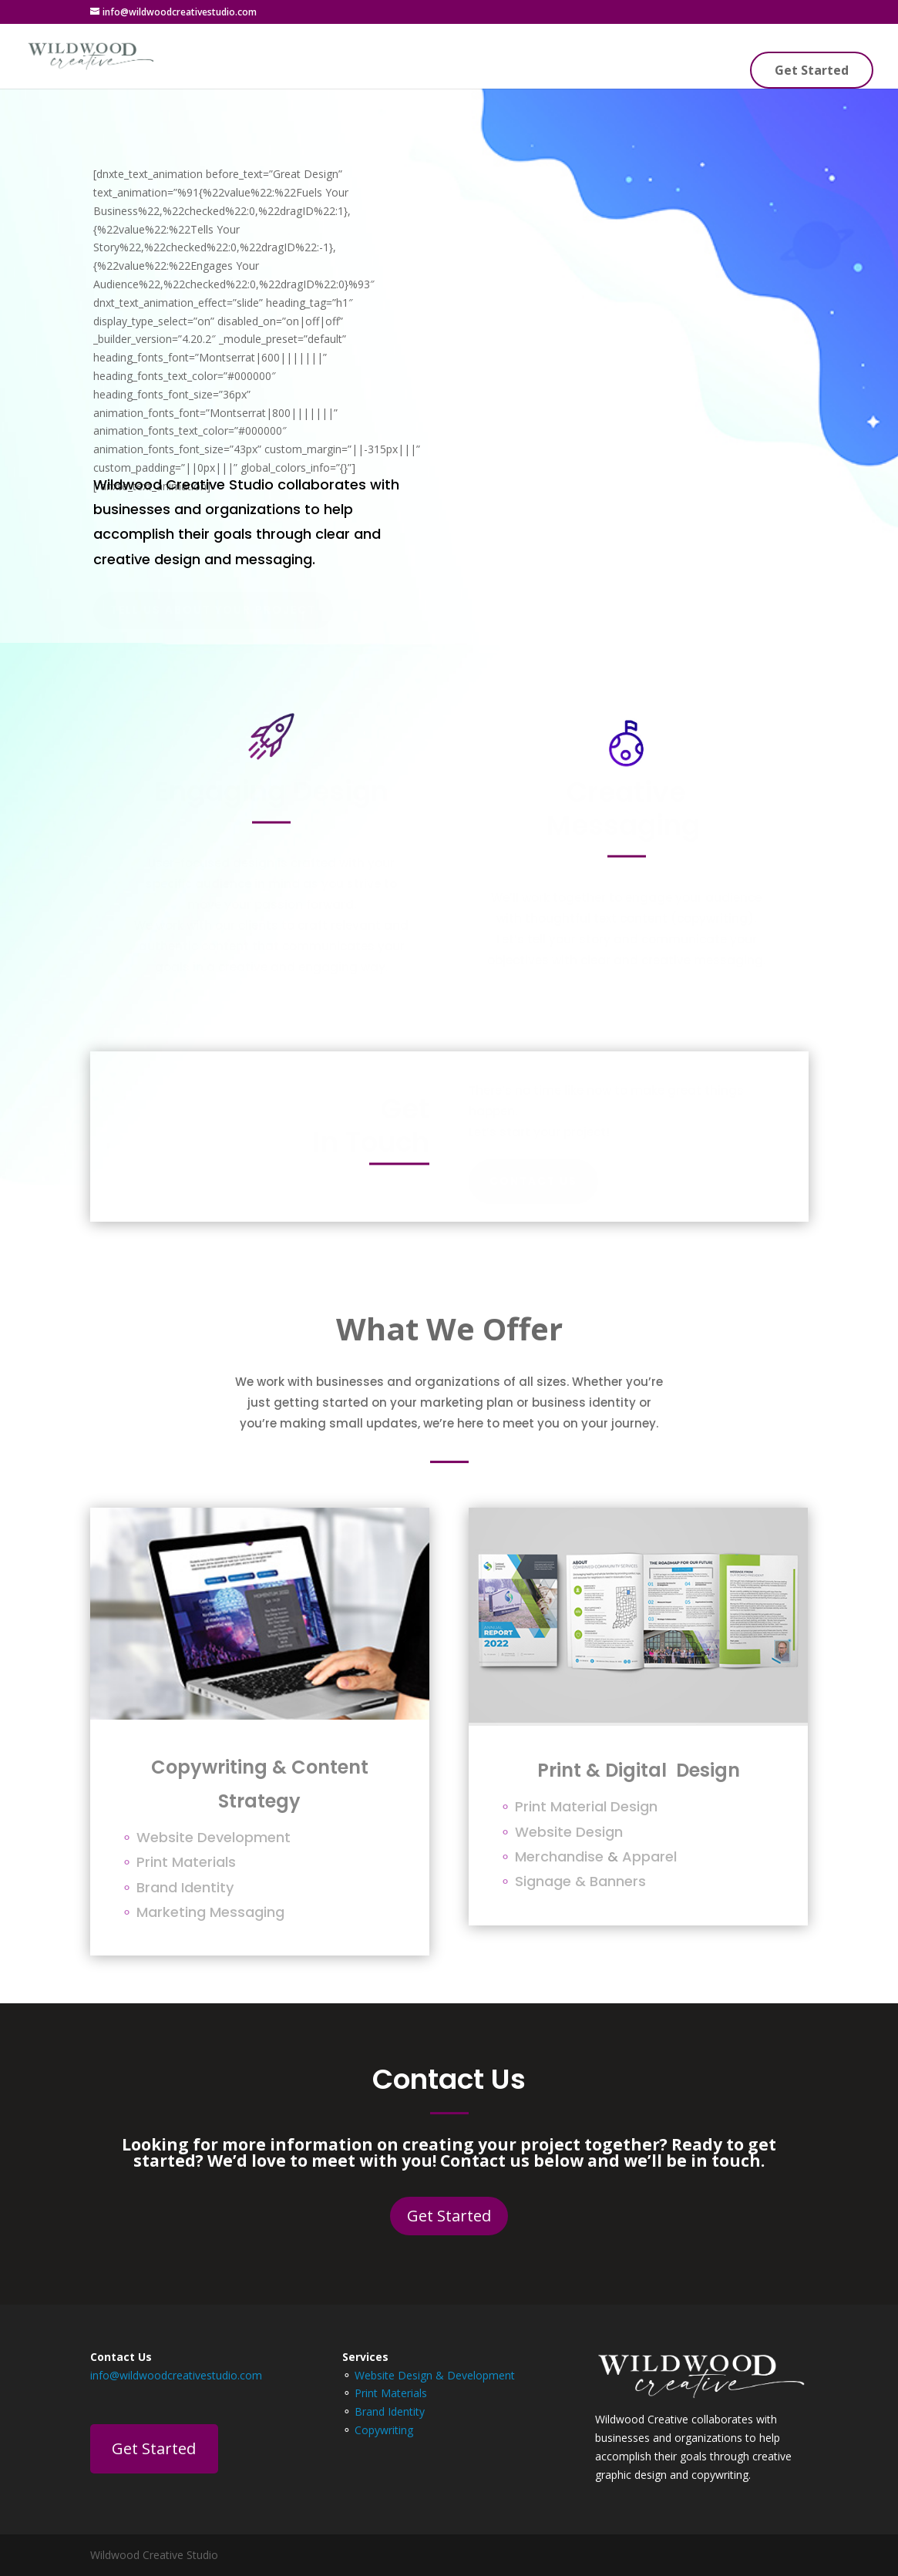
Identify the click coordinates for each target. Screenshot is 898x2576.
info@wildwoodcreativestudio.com (176, 2375)
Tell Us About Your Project (213, 609)
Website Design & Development (435, 2375)
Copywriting (384, 2430)
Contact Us (533, 1181)
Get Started (812, 70)
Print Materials (391, 2393)
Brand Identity (390, 2411)
